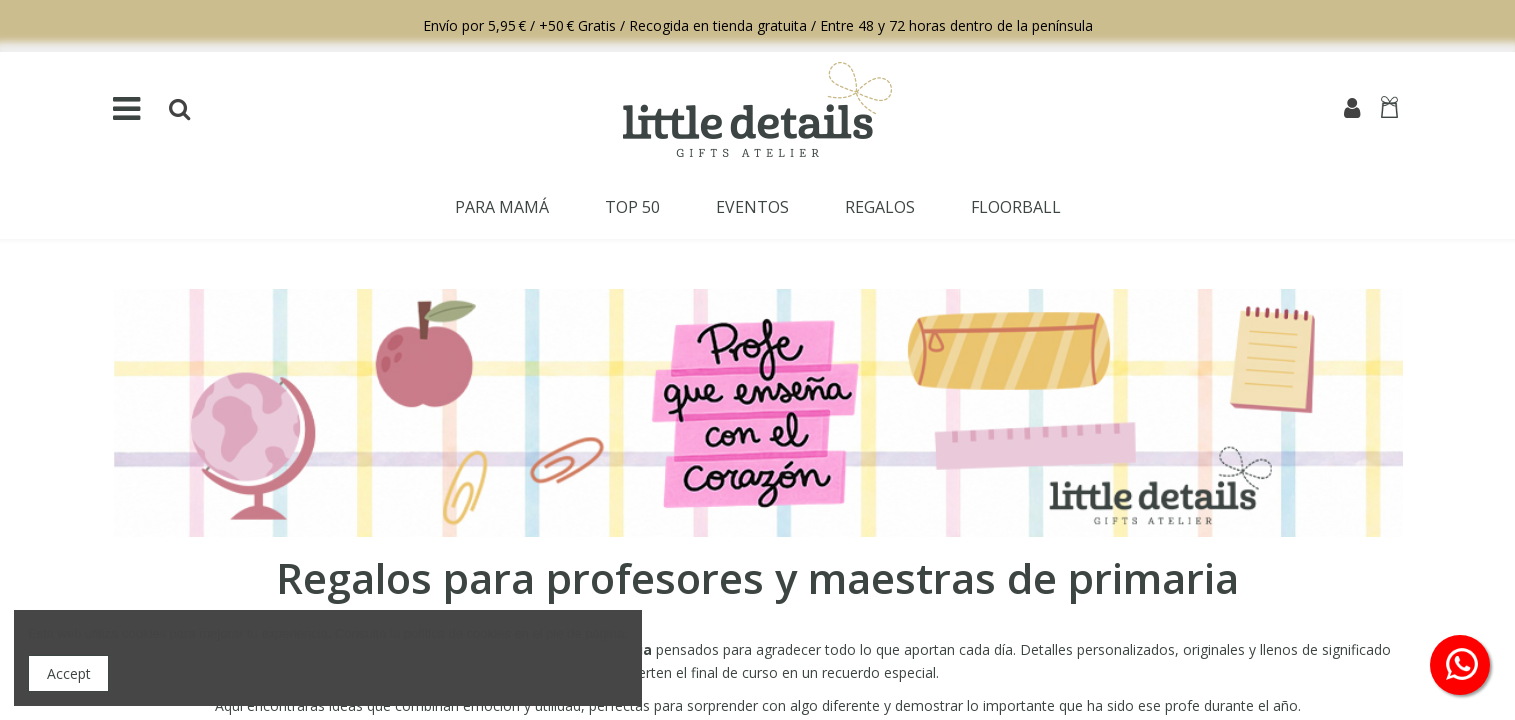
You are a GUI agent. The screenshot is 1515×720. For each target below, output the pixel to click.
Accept (69, 673)
